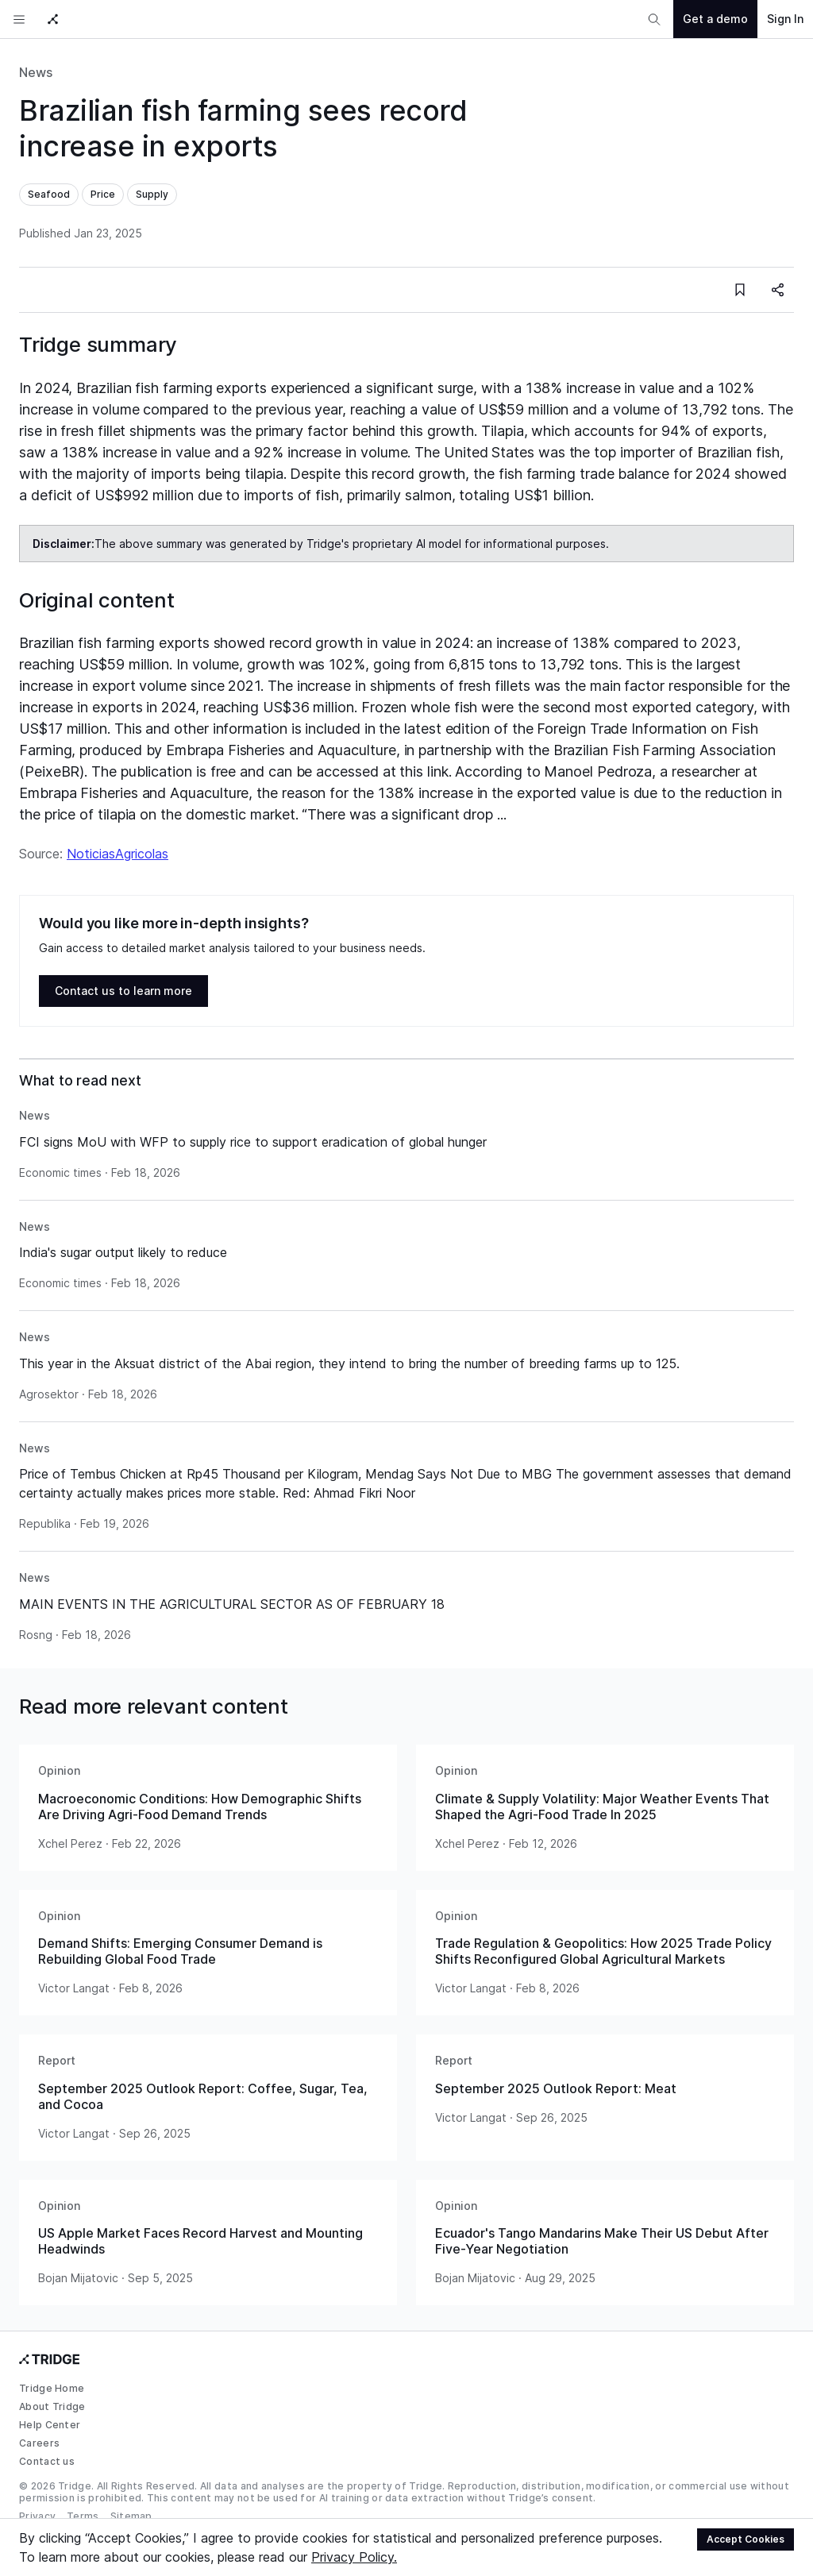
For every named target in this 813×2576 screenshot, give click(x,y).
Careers (39, 2443)
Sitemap (131, 2516)
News (35, 72)
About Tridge (52, 2406)
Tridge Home (51, 2388)
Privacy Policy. (354, 2557)
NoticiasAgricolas (117, 854)
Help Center (49, 2425)
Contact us (47, 2461)
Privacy (37, 2516)
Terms (83, 2516)
